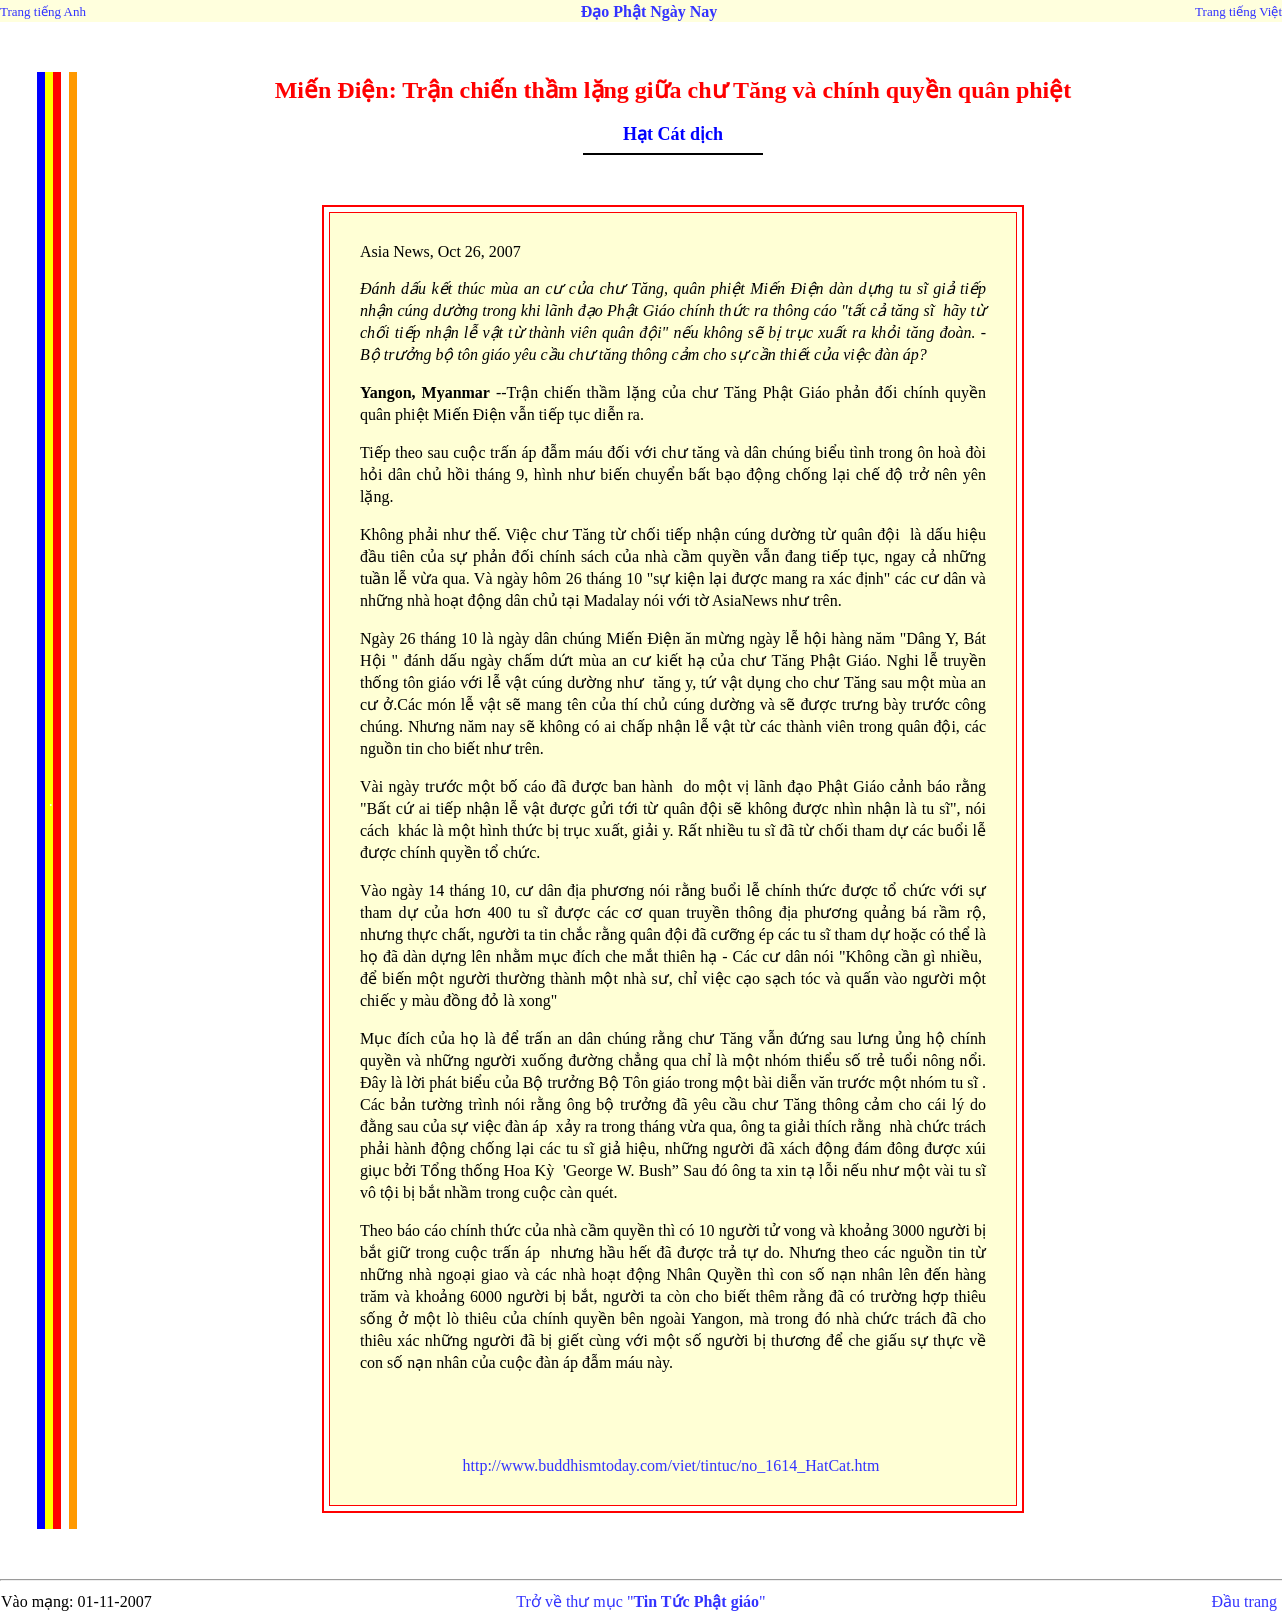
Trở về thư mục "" (640, 1601)
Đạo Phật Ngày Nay (649, 11)
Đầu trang (1244, 1601)
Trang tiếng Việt (1238, 11)
